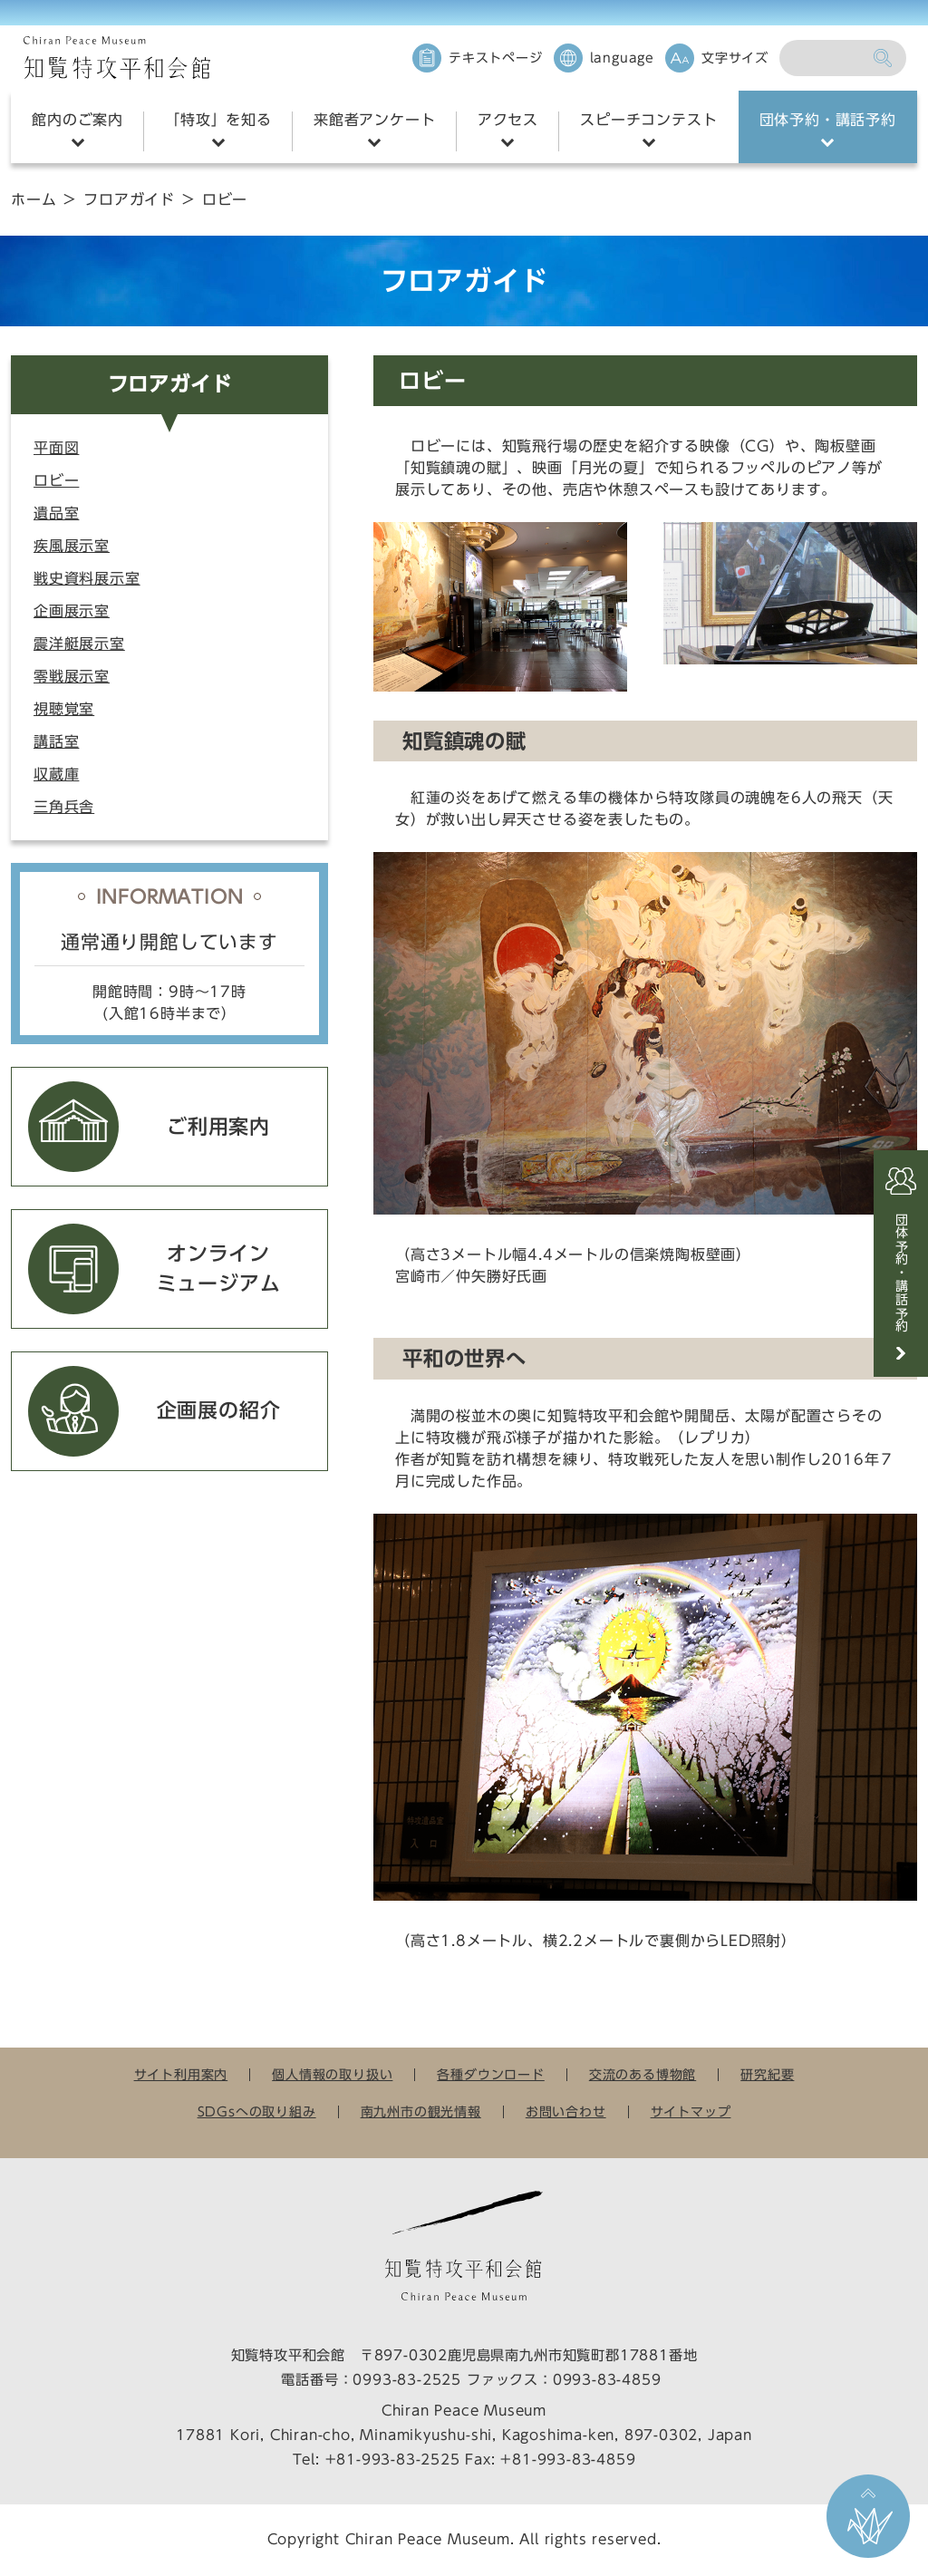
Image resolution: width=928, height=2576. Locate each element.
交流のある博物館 (642, 2074)
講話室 (56, 741)
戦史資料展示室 (87, 578)
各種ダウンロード (490, 2074)
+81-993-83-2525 (392, 2459)
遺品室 (56, 513)
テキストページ (496, 58)
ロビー (56, 480)
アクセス (508, 119)
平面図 (56, 448)
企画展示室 (72, 611)
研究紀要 (767, 2074)
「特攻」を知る (218, 119)
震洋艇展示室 (79, 643)
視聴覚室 (64, 709)
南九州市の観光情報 (421, 2112)
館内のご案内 (77, 119)
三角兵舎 (64, 806)
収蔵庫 (56, 774)
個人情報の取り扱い (332, 2074)
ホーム (33, 199)
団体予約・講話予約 (827, 119)
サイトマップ (691, 2112)
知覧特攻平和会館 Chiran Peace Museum (117, 58)
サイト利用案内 (181, 2074)
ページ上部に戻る (868, 2516)
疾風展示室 (72, 545)
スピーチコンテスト (648, 119)
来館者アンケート (374, 119)
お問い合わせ (566, 2112)
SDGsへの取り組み (257, 2112)
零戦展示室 (72, 676)
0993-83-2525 (407, 2380)
